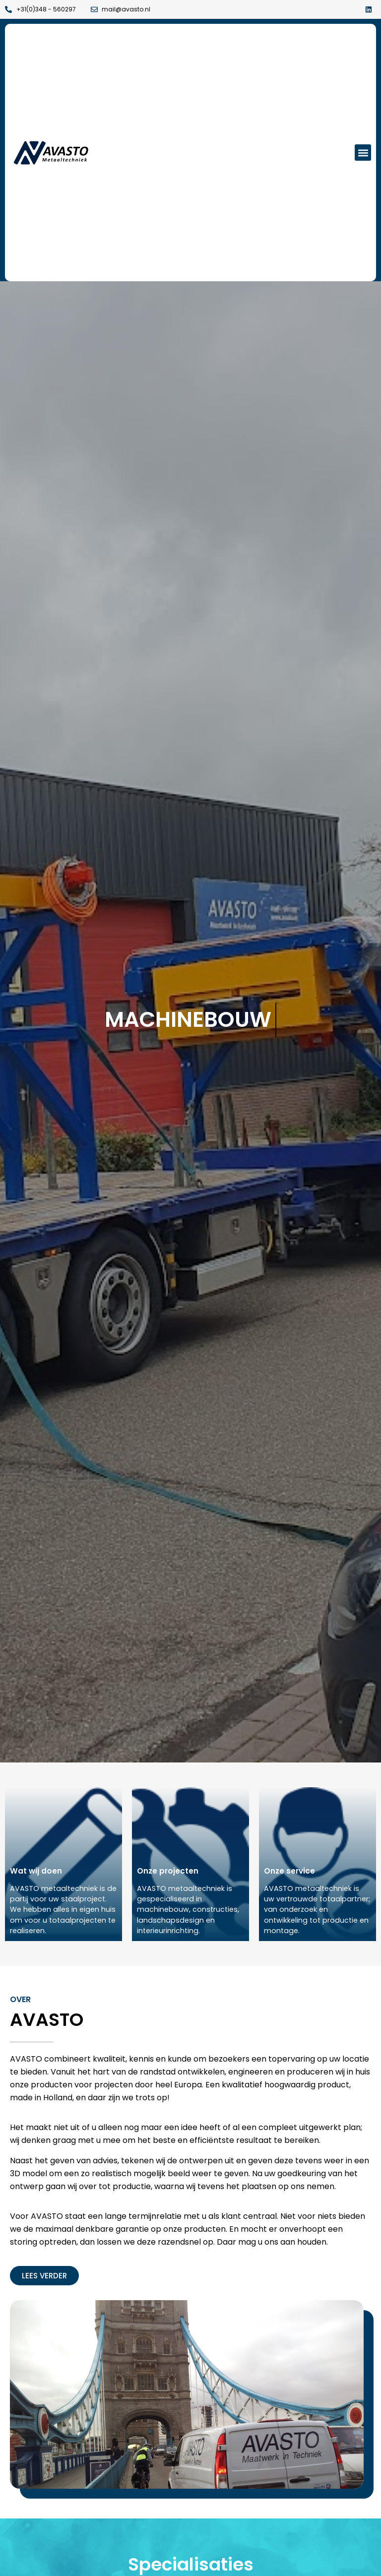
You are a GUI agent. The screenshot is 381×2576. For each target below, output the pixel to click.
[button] (363, 152)
